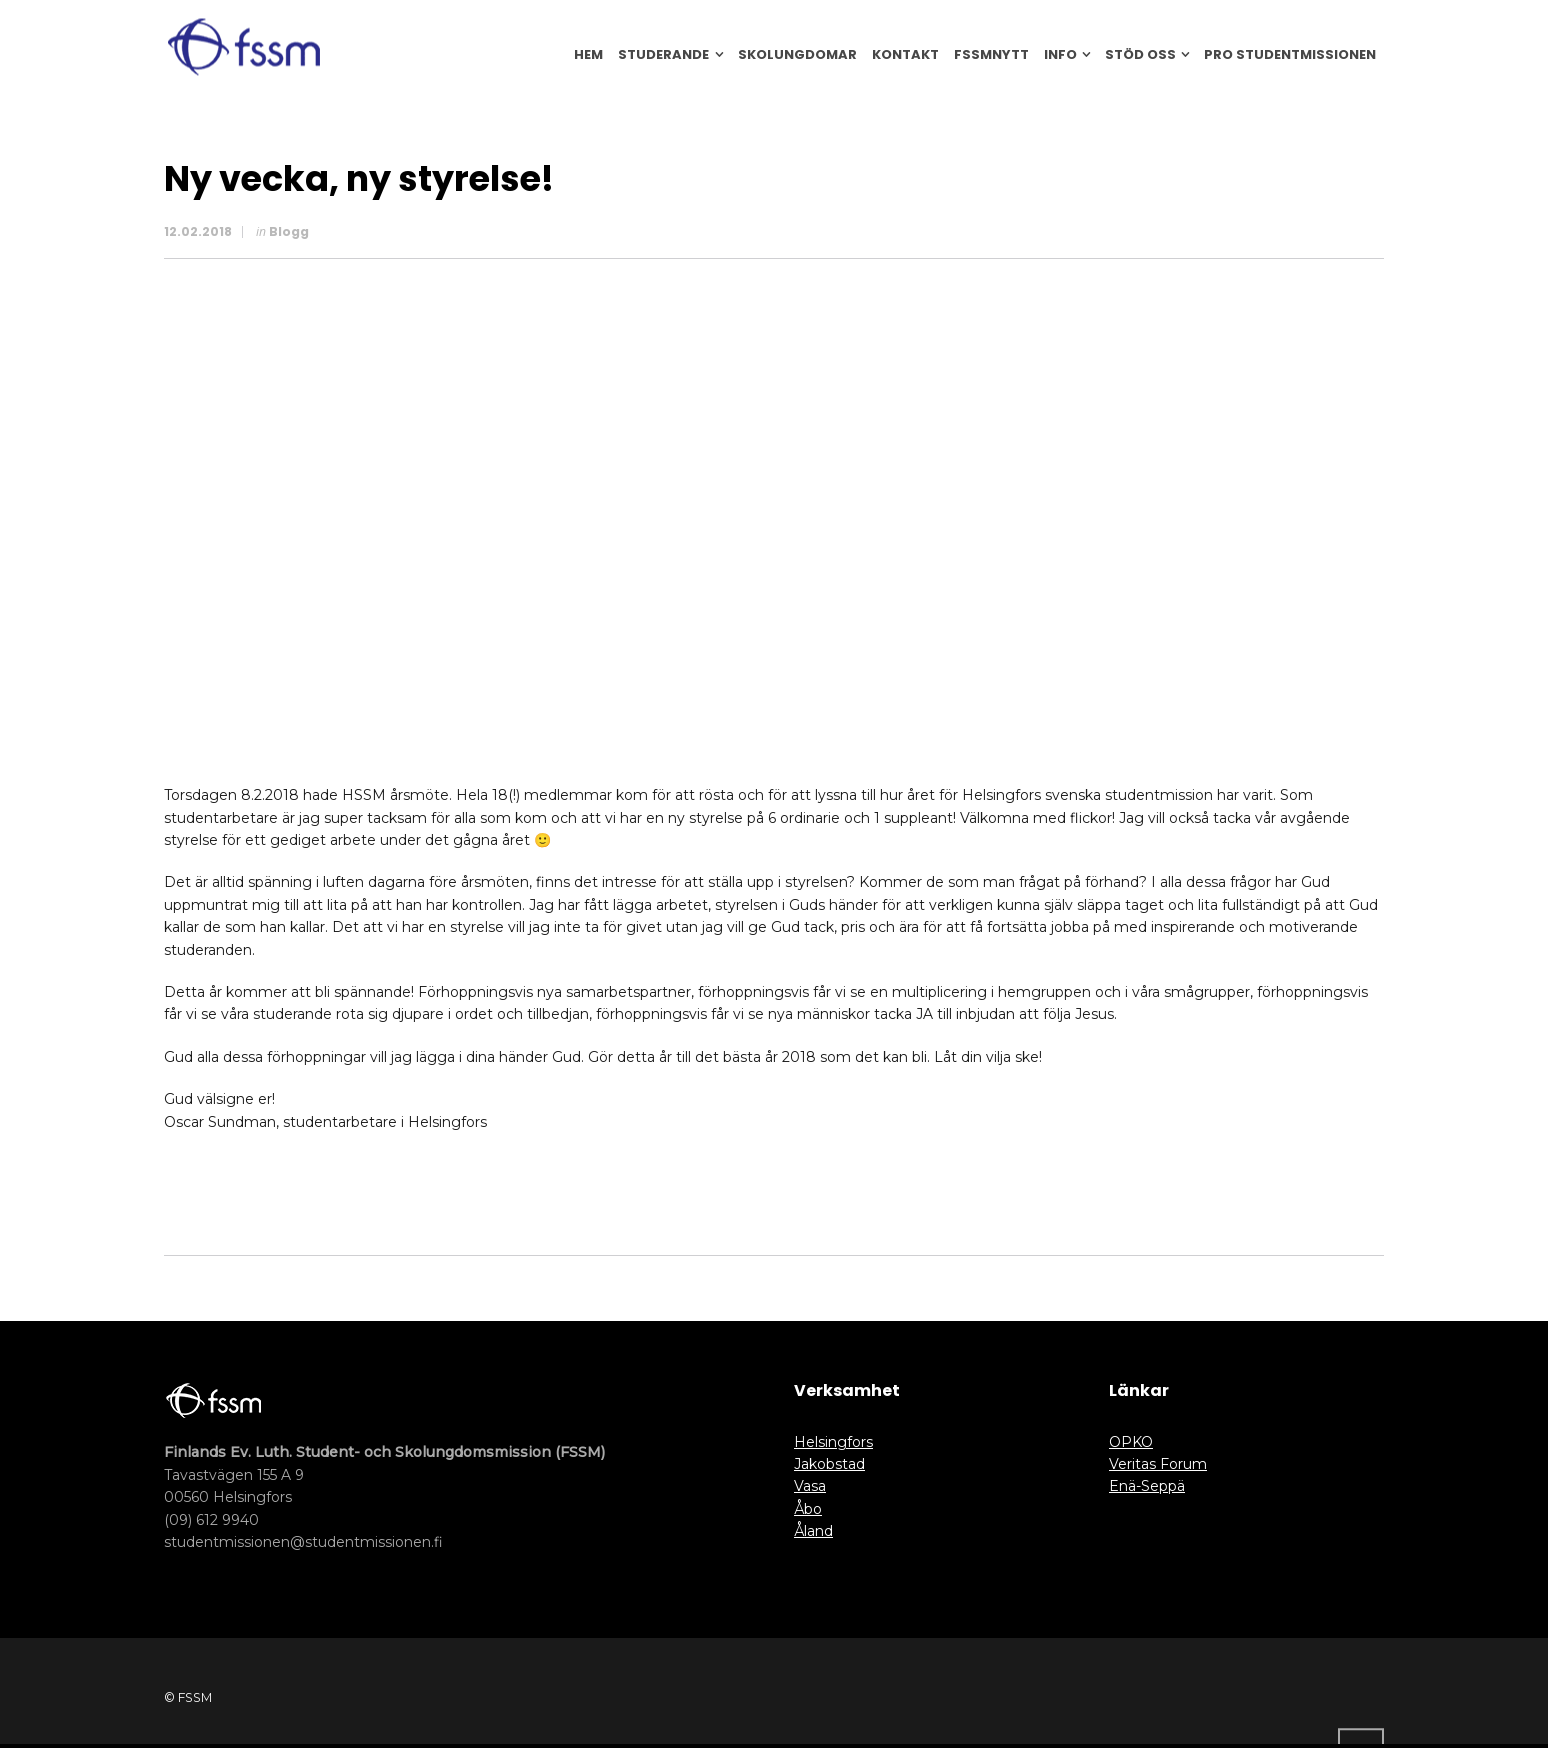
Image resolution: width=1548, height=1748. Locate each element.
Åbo (808, 1509)
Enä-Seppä (1147, 1486)
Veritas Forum (1158, 1464)
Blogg (289, 231)
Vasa (810, 1486)
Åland (813, 1531)
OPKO (1131, 1442)
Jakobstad (829, 1464)
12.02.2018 (198, 231)
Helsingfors (833, 1442)
